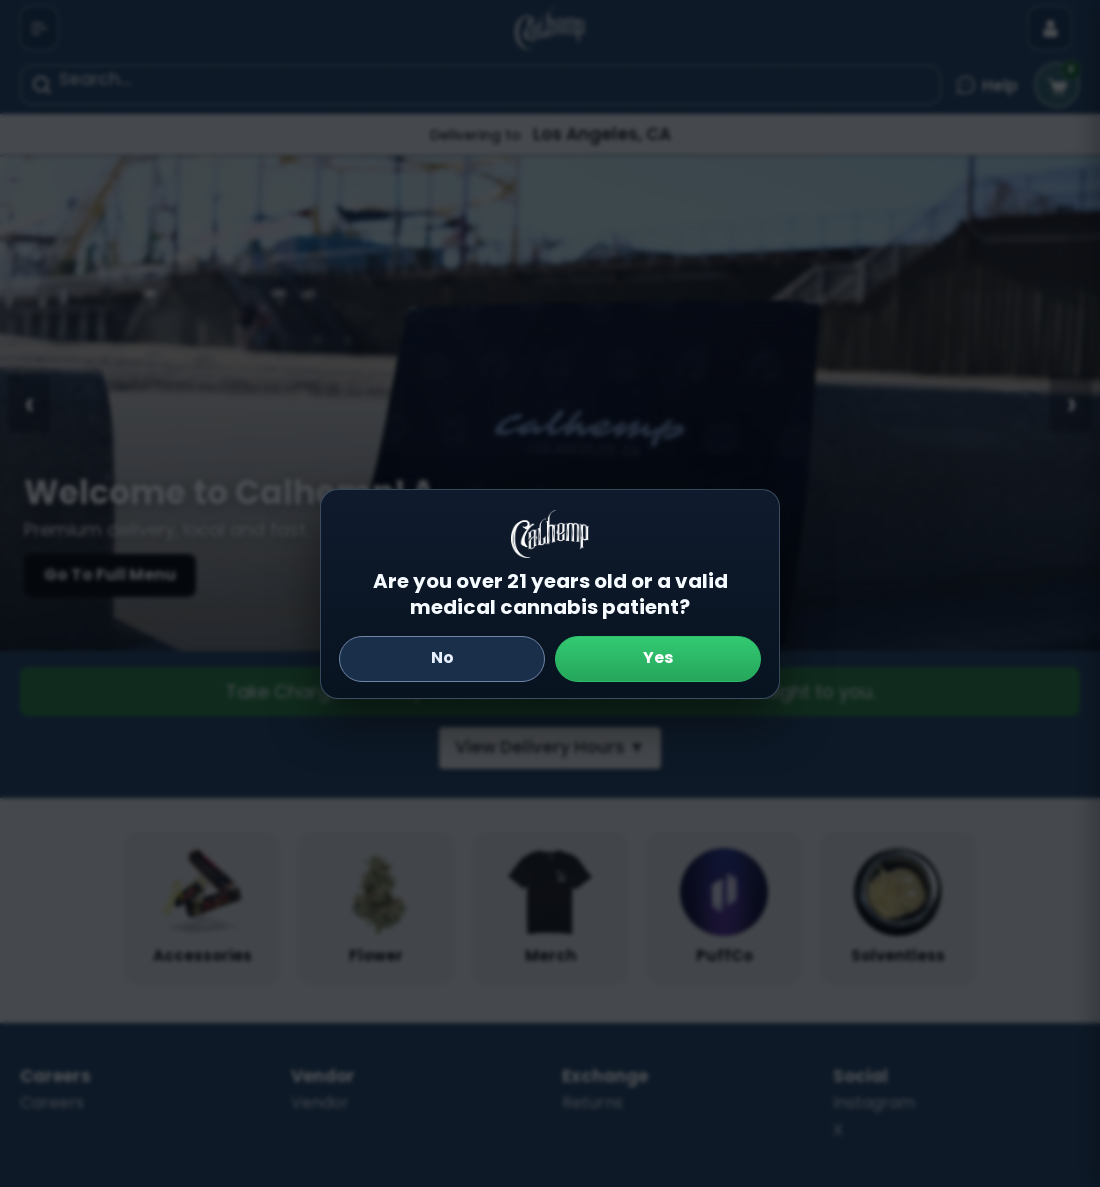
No (442, 657)
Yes (658, 657)
